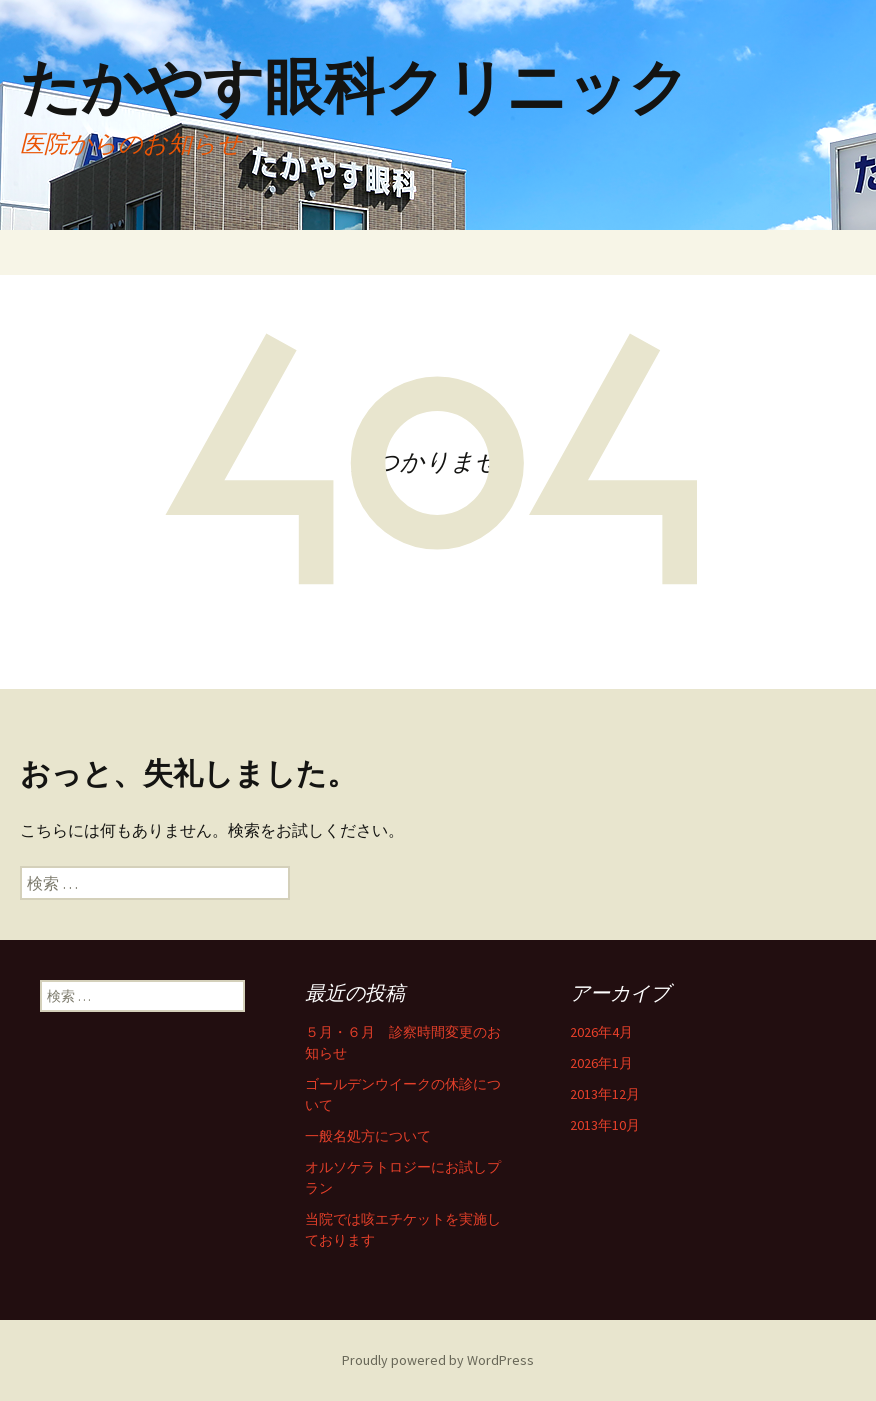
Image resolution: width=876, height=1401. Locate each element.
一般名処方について (368, 1136)
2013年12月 (605, 1094)
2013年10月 (605, 1125)
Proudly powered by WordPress (438, 1360)
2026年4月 (601, 1032)
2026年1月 (601, 1063)
